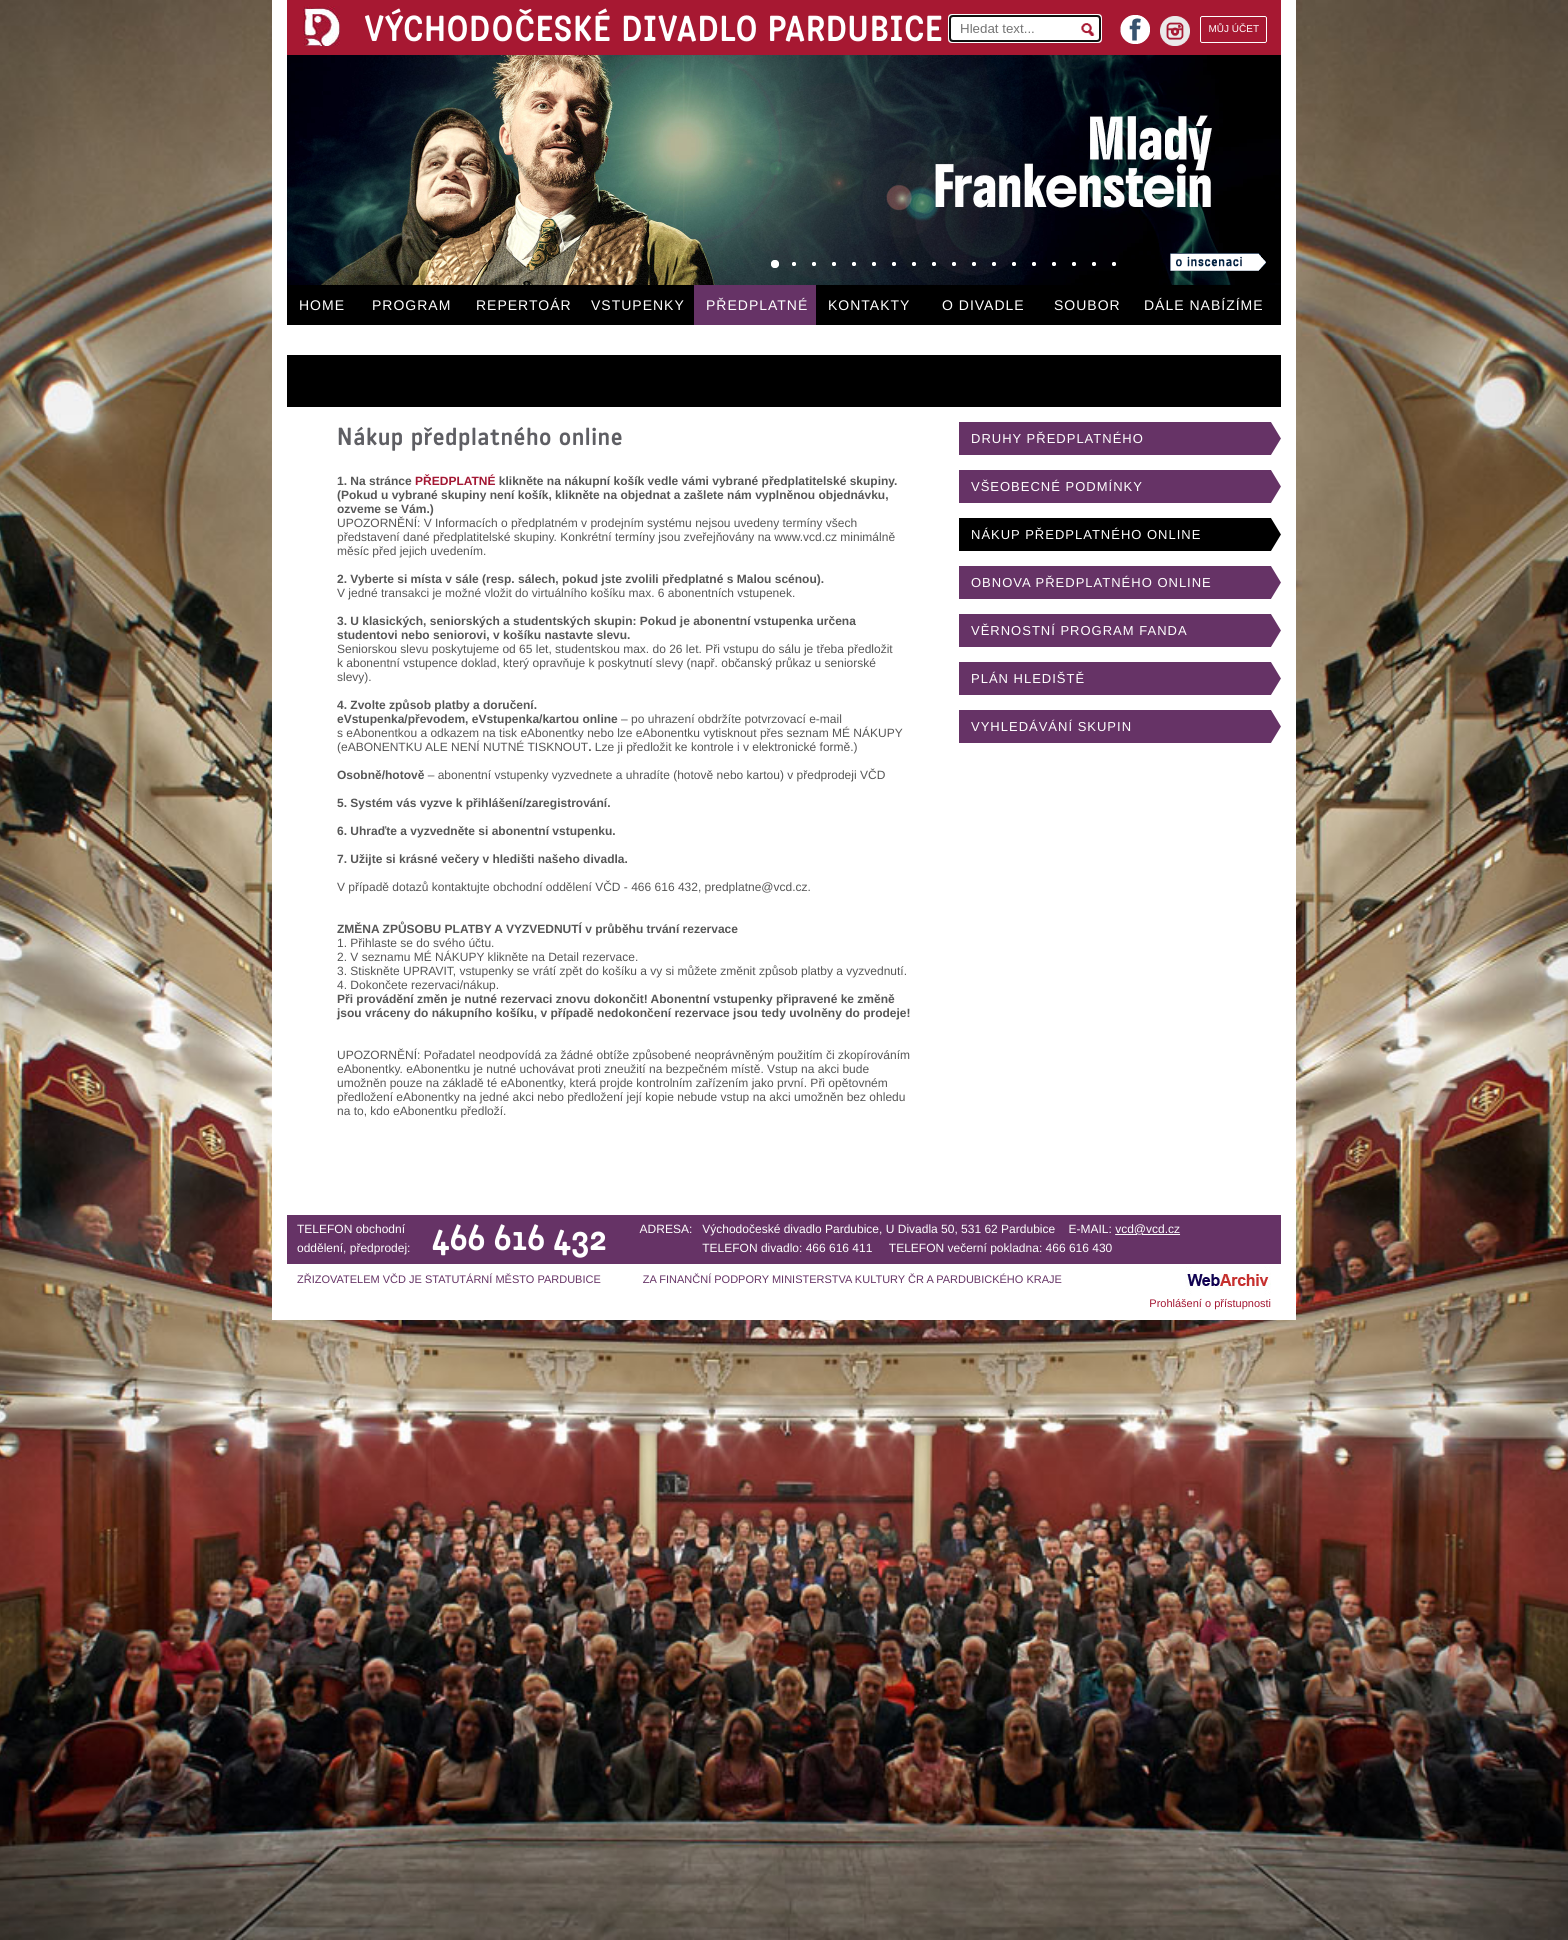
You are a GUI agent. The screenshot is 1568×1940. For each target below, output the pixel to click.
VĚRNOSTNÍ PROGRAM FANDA (1079, 630)
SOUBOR (1087, 305)
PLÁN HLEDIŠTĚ (1028, 678)
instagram (1175, 31)
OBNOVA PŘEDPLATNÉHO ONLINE (1091, 582)
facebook (1135, 23)
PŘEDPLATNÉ (757, 305)
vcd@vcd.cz (1147, 1229)
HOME (322, 305)
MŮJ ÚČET (1233, 29)
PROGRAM (411, 305)
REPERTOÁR (524, 305)
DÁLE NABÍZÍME (1204, 305)
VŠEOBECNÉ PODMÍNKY (1057, 486)
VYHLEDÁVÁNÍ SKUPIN (1051, 726)
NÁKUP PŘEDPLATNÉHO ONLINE (1086, 534)
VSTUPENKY (638, 305)
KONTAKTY (869, 305)
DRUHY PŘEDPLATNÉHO (1057, 438)
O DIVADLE (983, 305)
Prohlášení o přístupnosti (1210, 1304)
